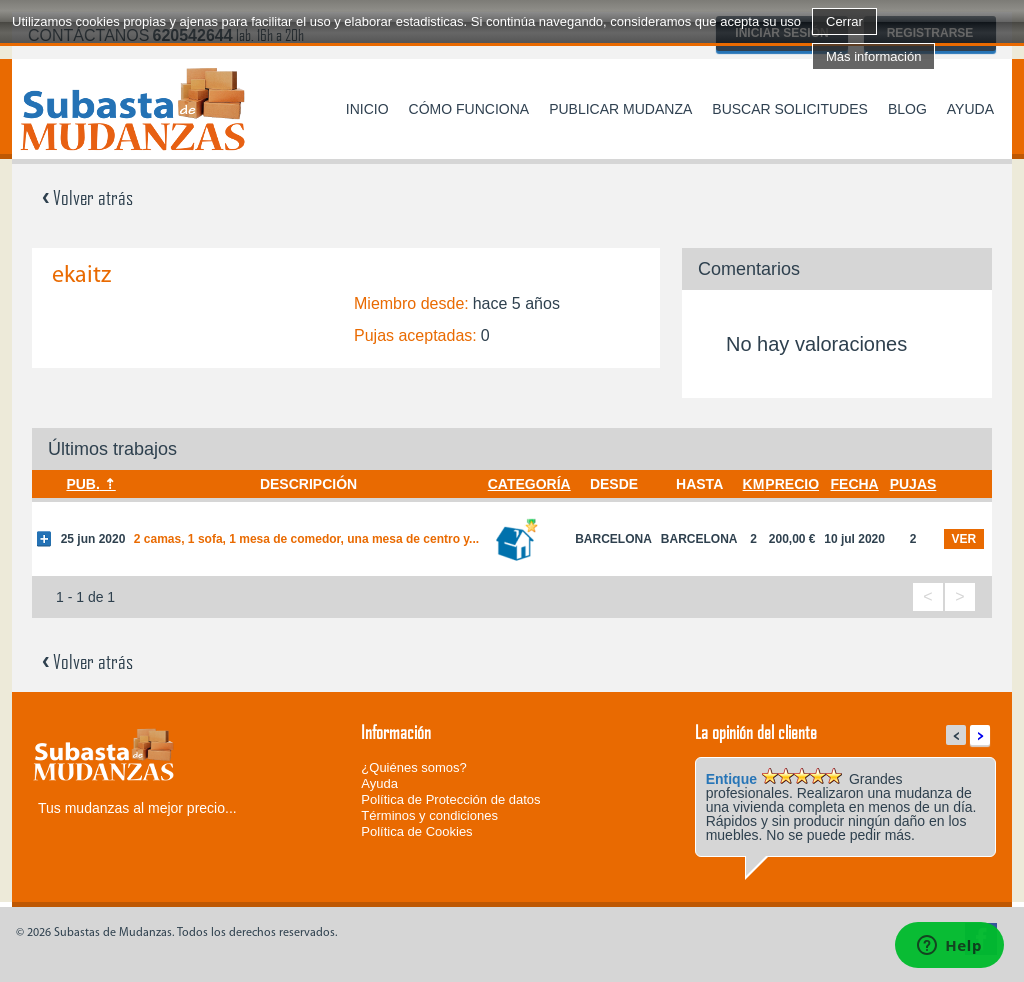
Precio (792, 484)
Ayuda (970, 109)
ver (964, 539)
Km (754, 484)
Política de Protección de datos (450, 799)
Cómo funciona (469, 109)
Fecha (855, 484)
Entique (731, 779)
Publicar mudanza (620, 109)
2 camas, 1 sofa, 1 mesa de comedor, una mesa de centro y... (306, 539)
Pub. (82, 484)
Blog (907, 109)
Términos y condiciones (429, 815)
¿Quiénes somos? (414, 767)
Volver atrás (87, 197)
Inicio (367, 109)
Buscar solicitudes (790, 109)
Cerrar (844, 21)
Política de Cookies (416, 831)
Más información (873, 56)
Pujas (913, 484)
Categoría (529, 484)
